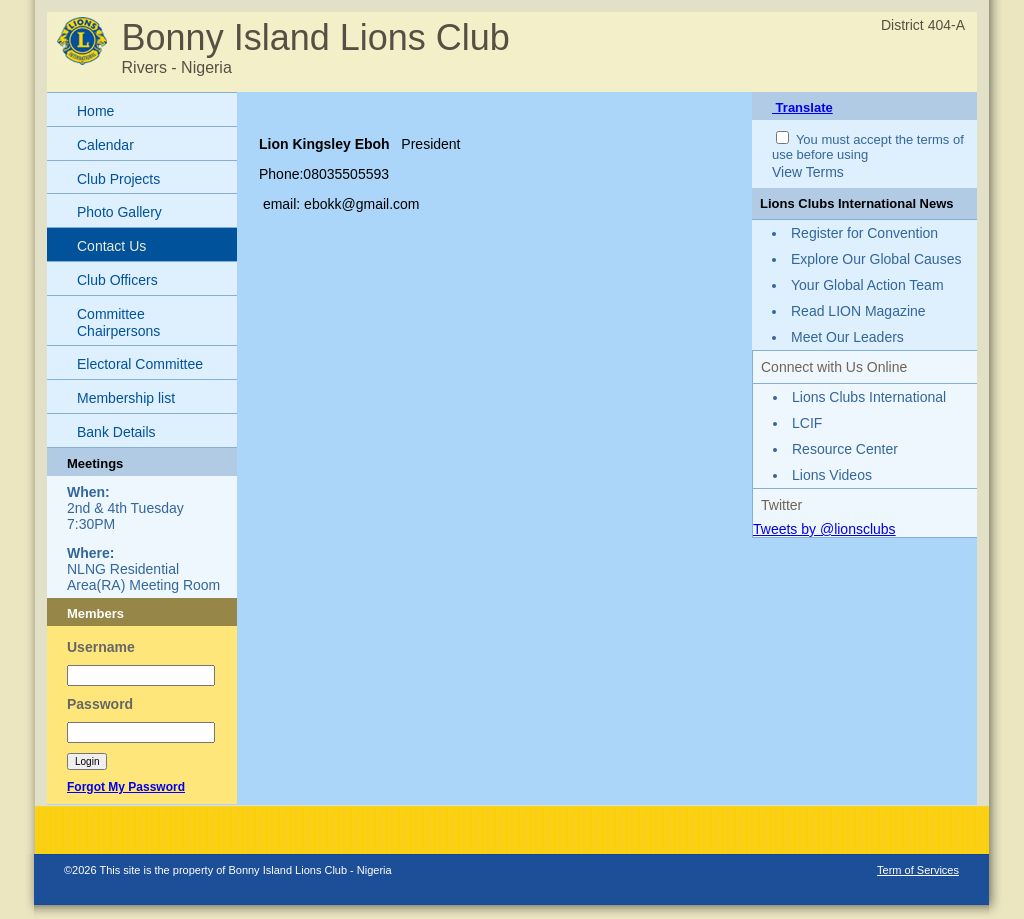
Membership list (126, 398)
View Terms (808, 172)
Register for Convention (864, 233)
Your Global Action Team (867, 285)
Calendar (105, 145)
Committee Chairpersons (118, 322)
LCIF (807, 423)
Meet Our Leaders (847, 337)
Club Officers (117, 280)
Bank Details (116, 432)
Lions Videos (832, 475)
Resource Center (845, 449)
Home (95, 111)
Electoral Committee (140, 364)
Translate (802, 107)
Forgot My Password (126, 787)
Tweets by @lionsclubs (824, 529)
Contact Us (111, 246)
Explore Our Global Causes (876, 259)
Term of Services (918, 870)
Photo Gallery (119, 212)
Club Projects (118, 179)
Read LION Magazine (858, 311)
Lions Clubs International (869, 397)
